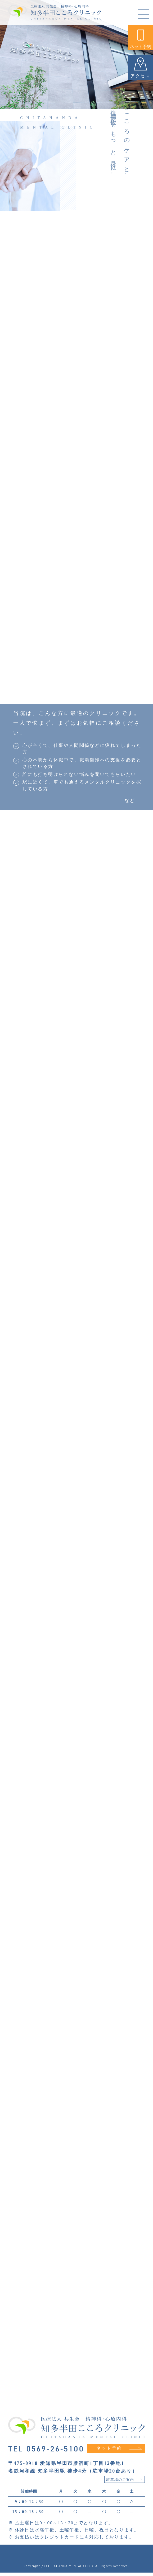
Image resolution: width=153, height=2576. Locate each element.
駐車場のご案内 (124, 2483)
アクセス (140, 67)
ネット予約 (140, 39)
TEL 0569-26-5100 (46, 2452)
